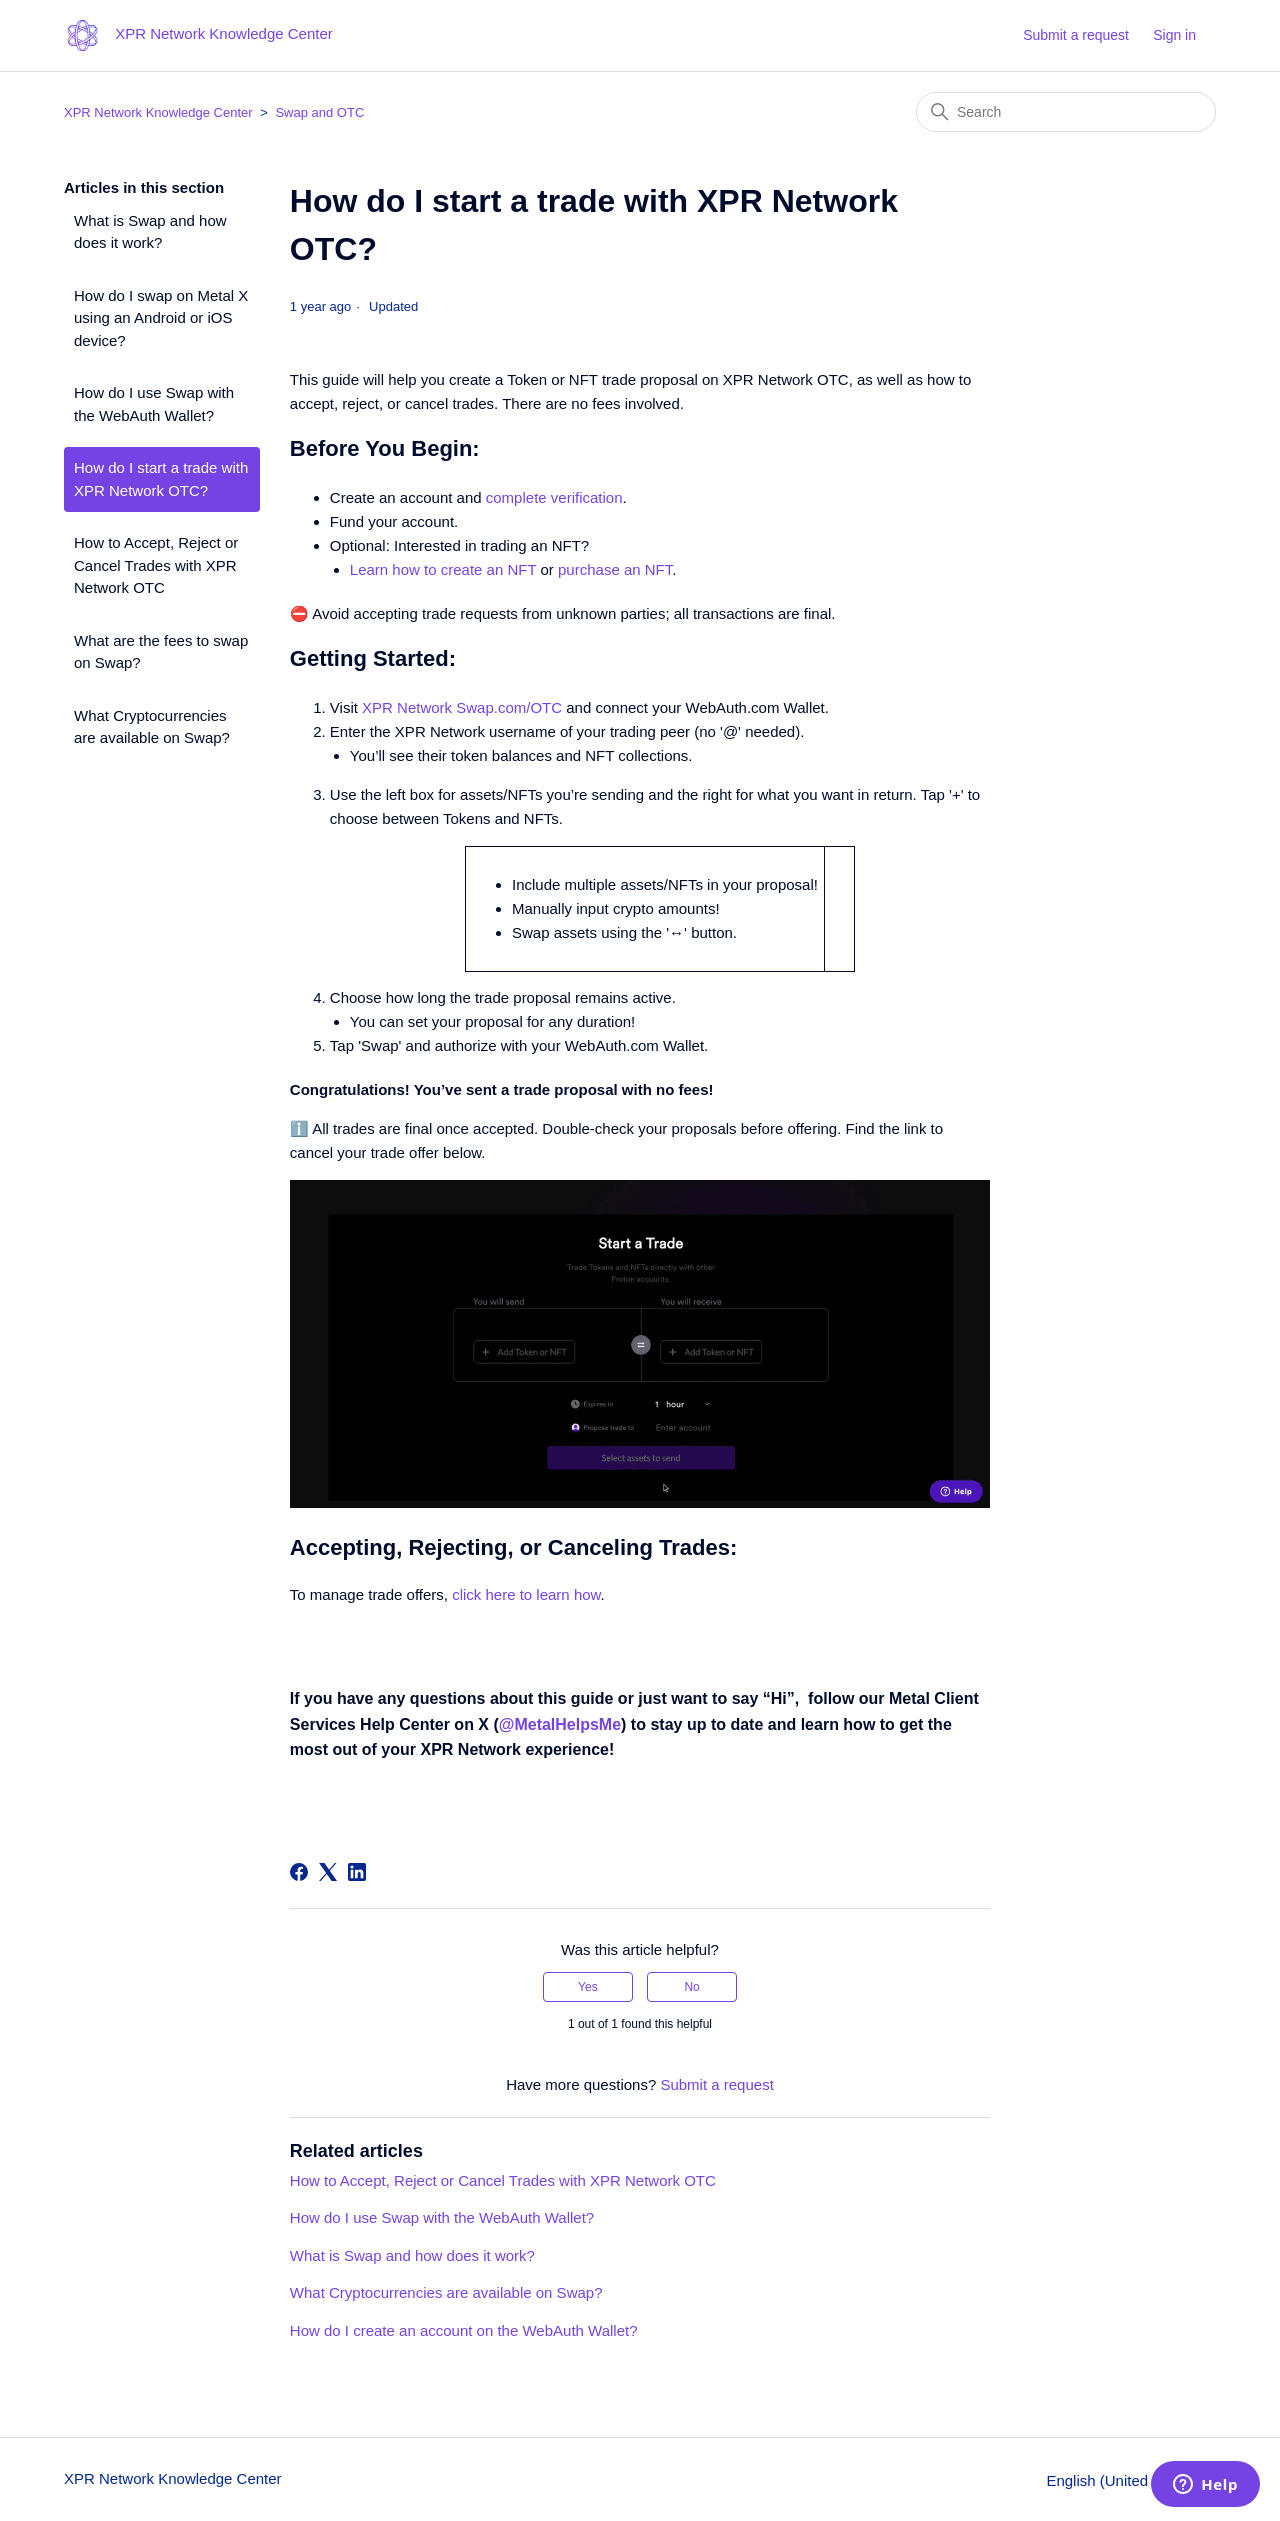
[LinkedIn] (357, 1872)
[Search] (1066, 112)
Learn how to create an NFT (443, 569)
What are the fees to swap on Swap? (161, 652)
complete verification (554, 497)
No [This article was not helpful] (691, 1987)
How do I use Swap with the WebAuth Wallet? (154, 404)
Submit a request (1076, 35)
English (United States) (1131, 2480)
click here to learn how (526, 1594)
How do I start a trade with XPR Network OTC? (161, 479)
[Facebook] (299, 1872)
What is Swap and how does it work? (150, 232)
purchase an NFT (615, 569)
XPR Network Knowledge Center (158, 112)
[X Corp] (328, 1872)
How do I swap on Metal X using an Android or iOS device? (161, 318)
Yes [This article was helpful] (588, 1987)
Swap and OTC (319, 112)
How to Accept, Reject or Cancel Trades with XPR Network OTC (156, 565)
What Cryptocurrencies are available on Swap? (152, 727)
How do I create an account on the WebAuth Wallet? (464, 2330)
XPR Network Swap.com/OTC (462, 707)
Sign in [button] (1174, 35)
